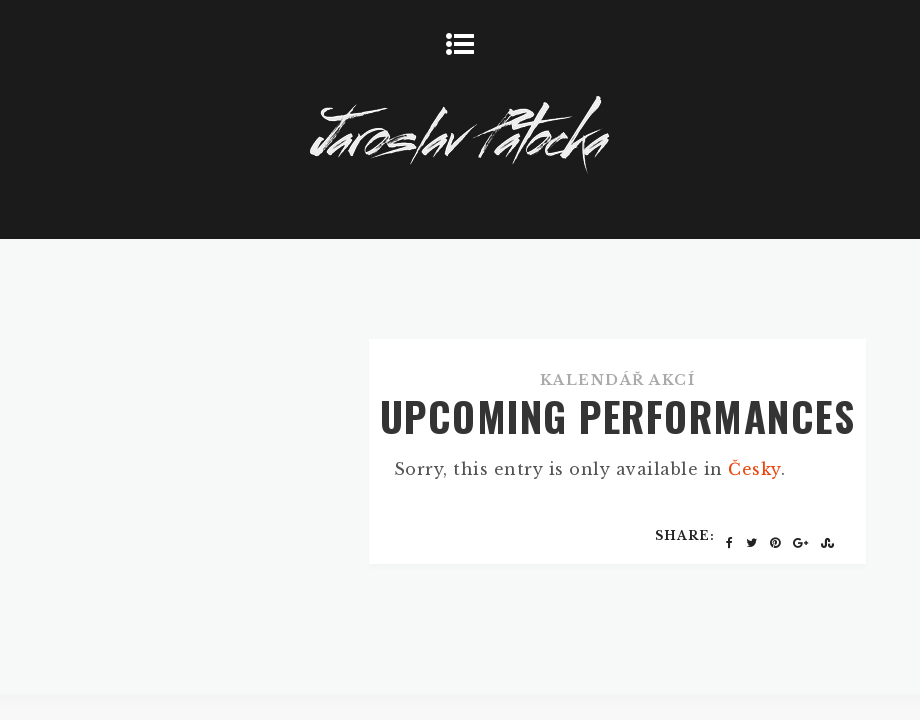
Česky (754, 469)
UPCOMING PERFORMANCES (618, 416)
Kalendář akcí (618, 380)
